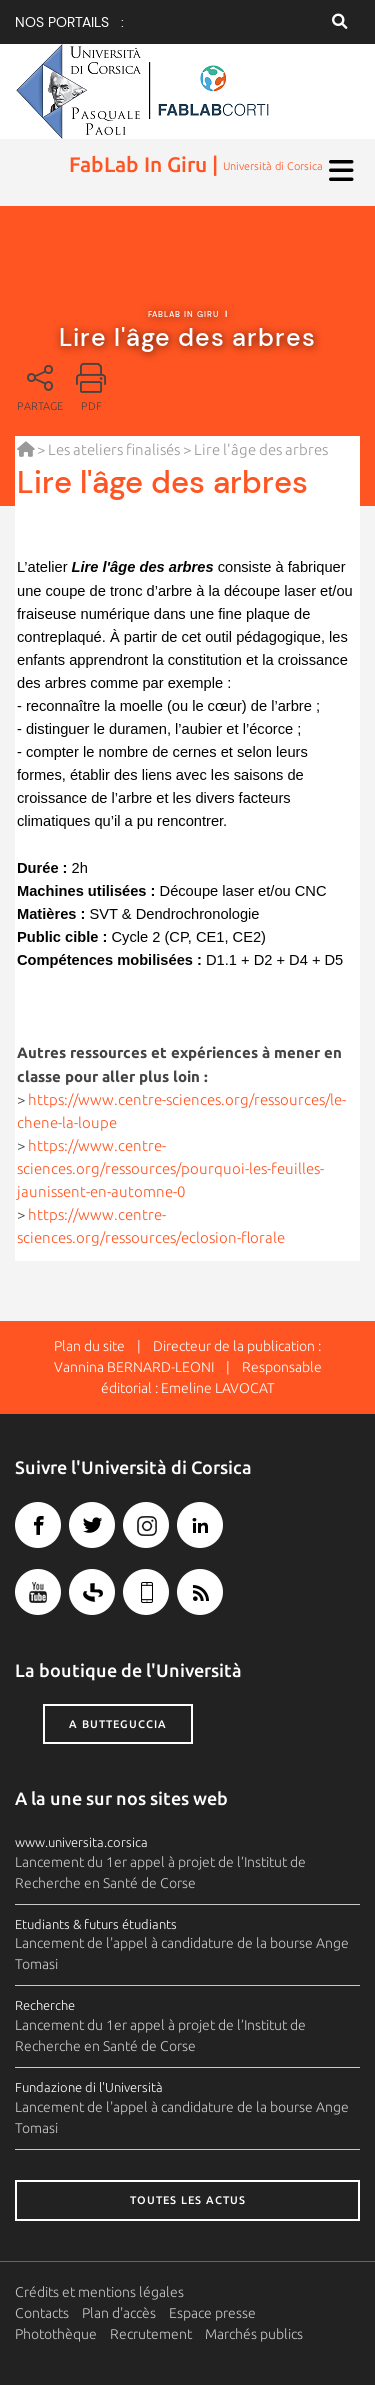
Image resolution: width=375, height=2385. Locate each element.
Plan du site (89, 1346)
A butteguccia (118, 1724)
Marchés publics (254, 2334)
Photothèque (56, 2334)
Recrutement (151, 2334)
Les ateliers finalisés (114, 449)
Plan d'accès (119, 2313)
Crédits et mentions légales (99, 2292)
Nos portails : (69, 22)
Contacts (42, 2313)
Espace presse (212, 2313)
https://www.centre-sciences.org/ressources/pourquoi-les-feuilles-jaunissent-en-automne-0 (170, 1168)
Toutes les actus (188, 2200)
